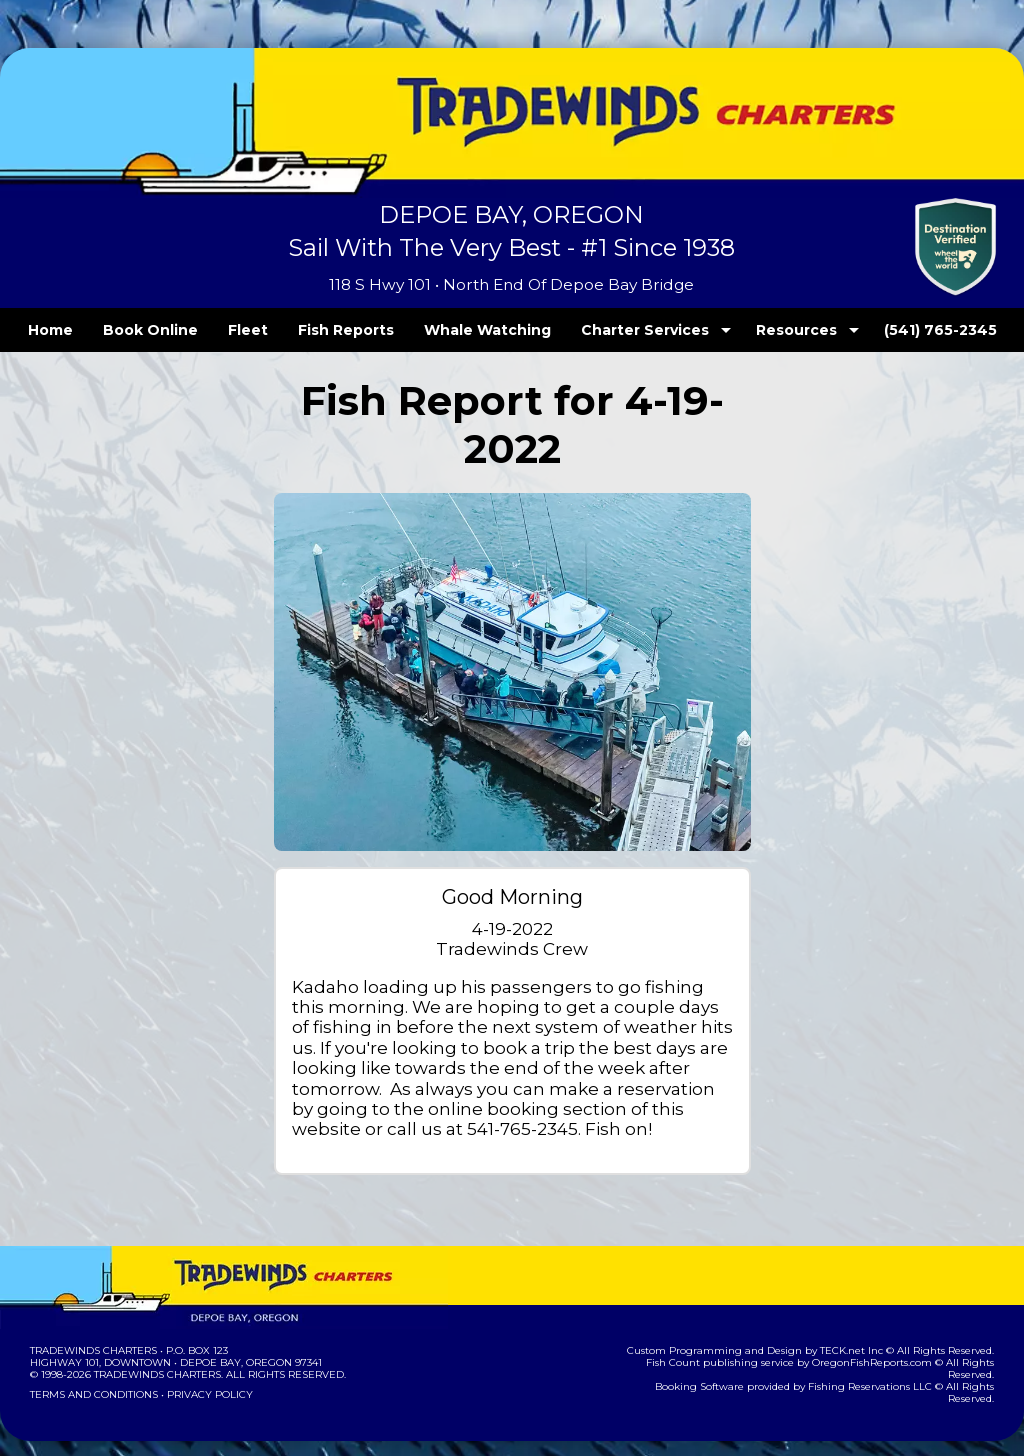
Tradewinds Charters (92, 1329)
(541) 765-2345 (899, 330)
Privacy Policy (204, 1373)
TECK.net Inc (861, 1329)
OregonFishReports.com (836, 1341)
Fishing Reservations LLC (834, 1353)
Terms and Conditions (92, 1373)
